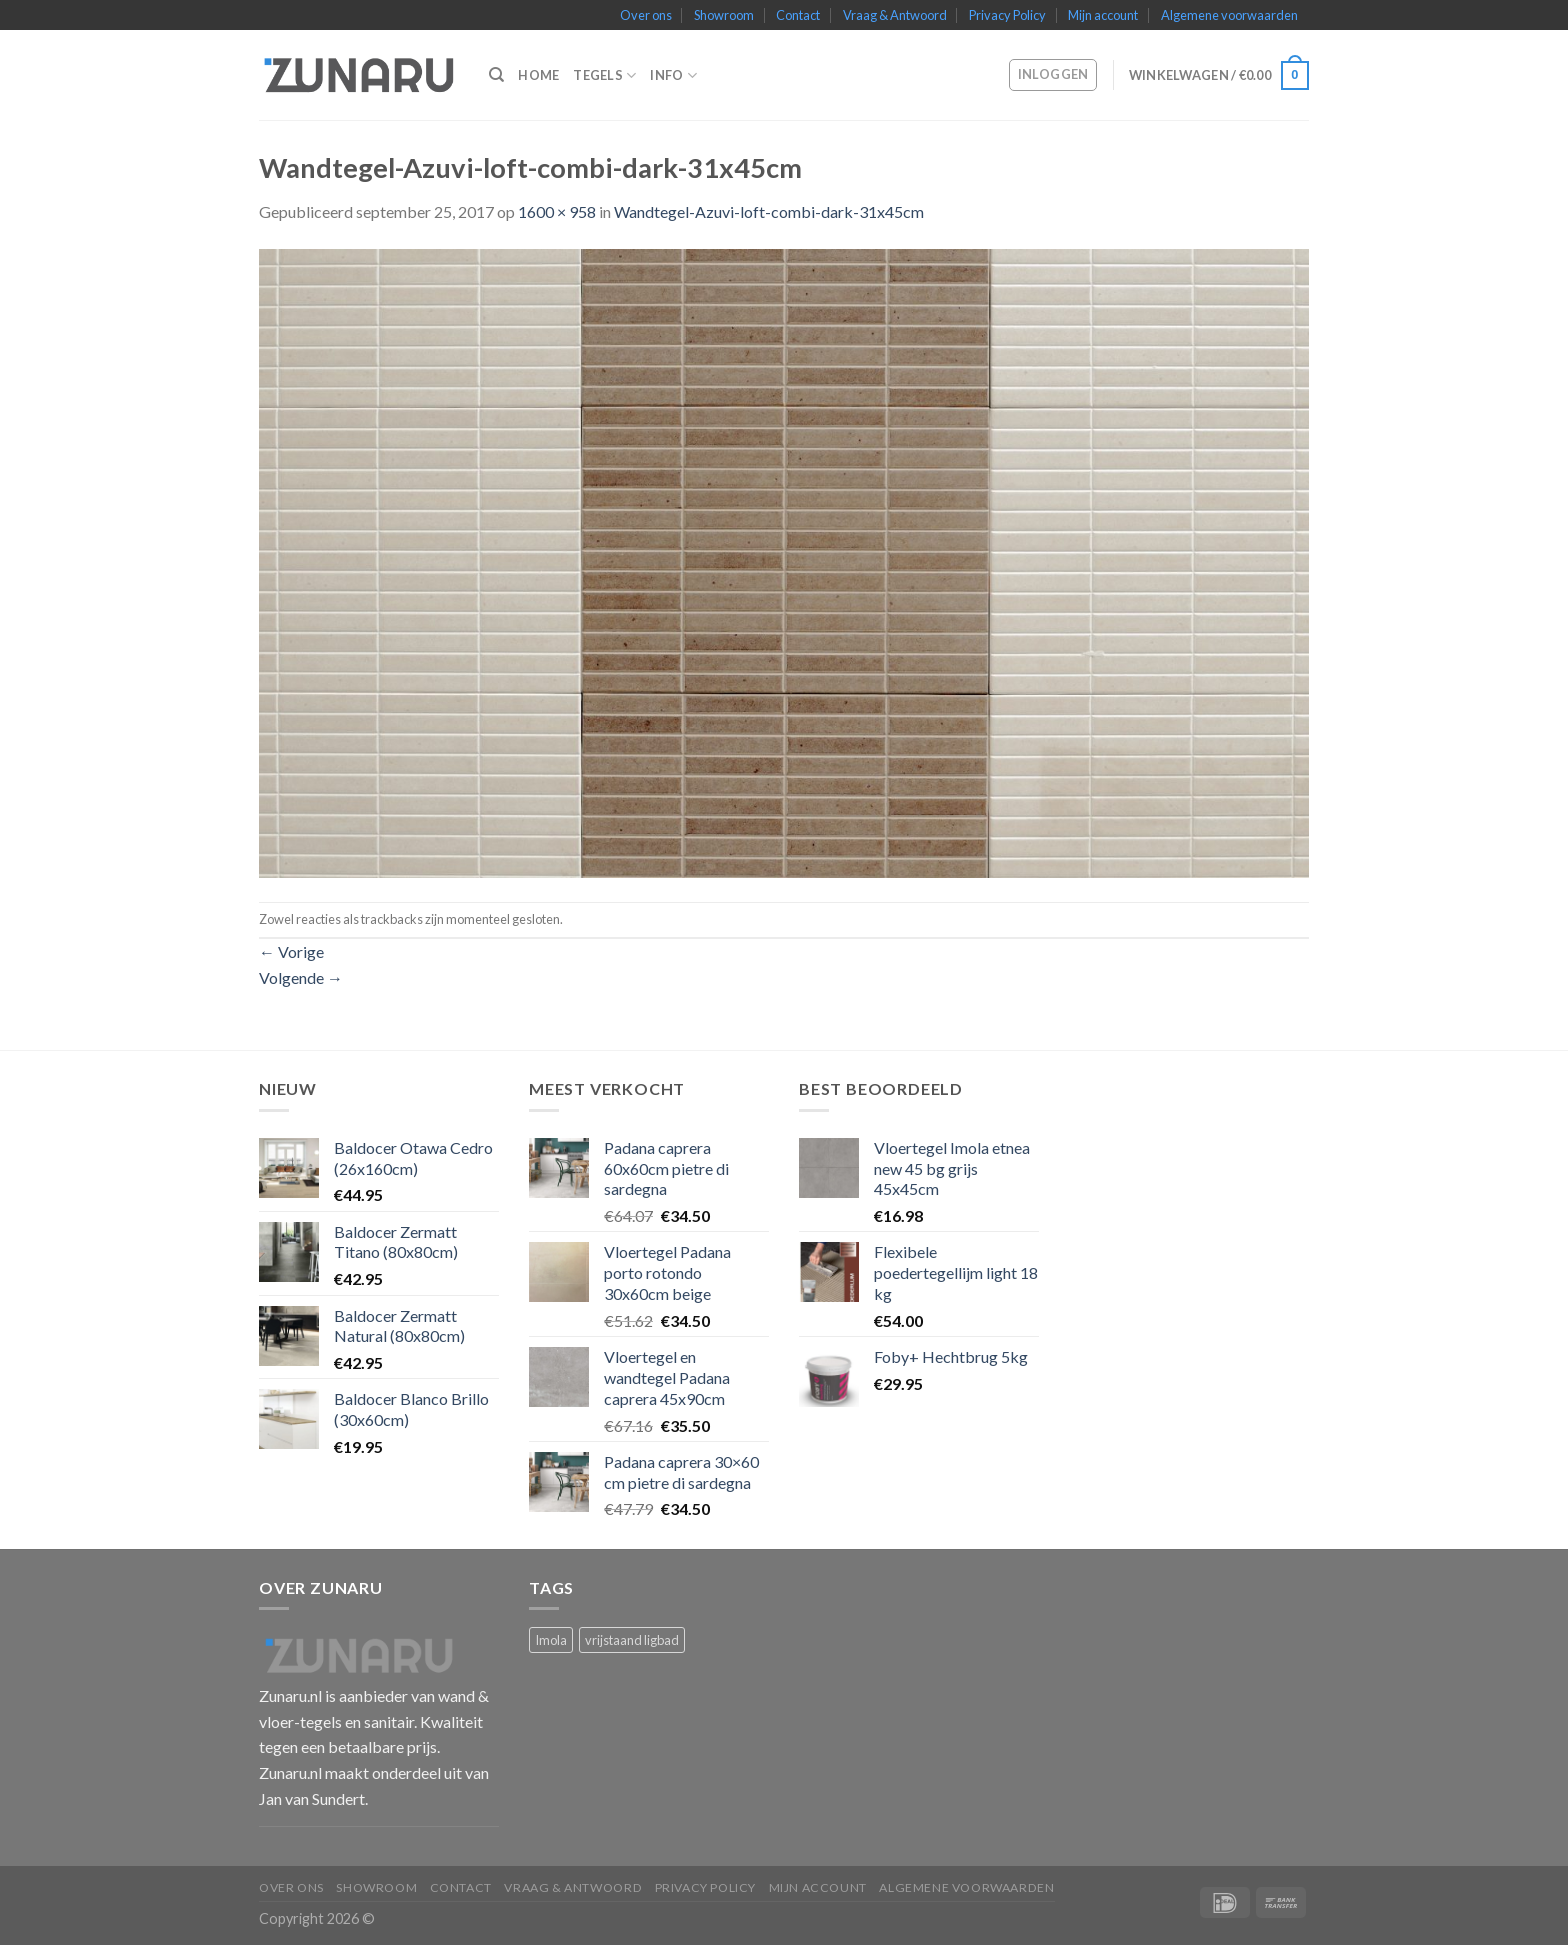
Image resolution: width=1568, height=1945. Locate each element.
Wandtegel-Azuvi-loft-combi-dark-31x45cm (769, 211)
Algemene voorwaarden (1229, 15)
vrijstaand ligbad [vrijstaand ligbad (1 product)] (632, 1640)
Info (673, 75)
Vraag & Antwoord (895, 15)
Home (538, 75)
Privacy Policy (1007, 15)
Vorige (291, 951)
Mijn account (1103, 15)
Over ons (646, 15)
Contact (798, 15)
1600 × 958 (557, 211)
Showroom (724, 15)
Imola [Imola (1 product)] (551, 1640)
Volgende (301, 977)
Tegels (604, 75)
